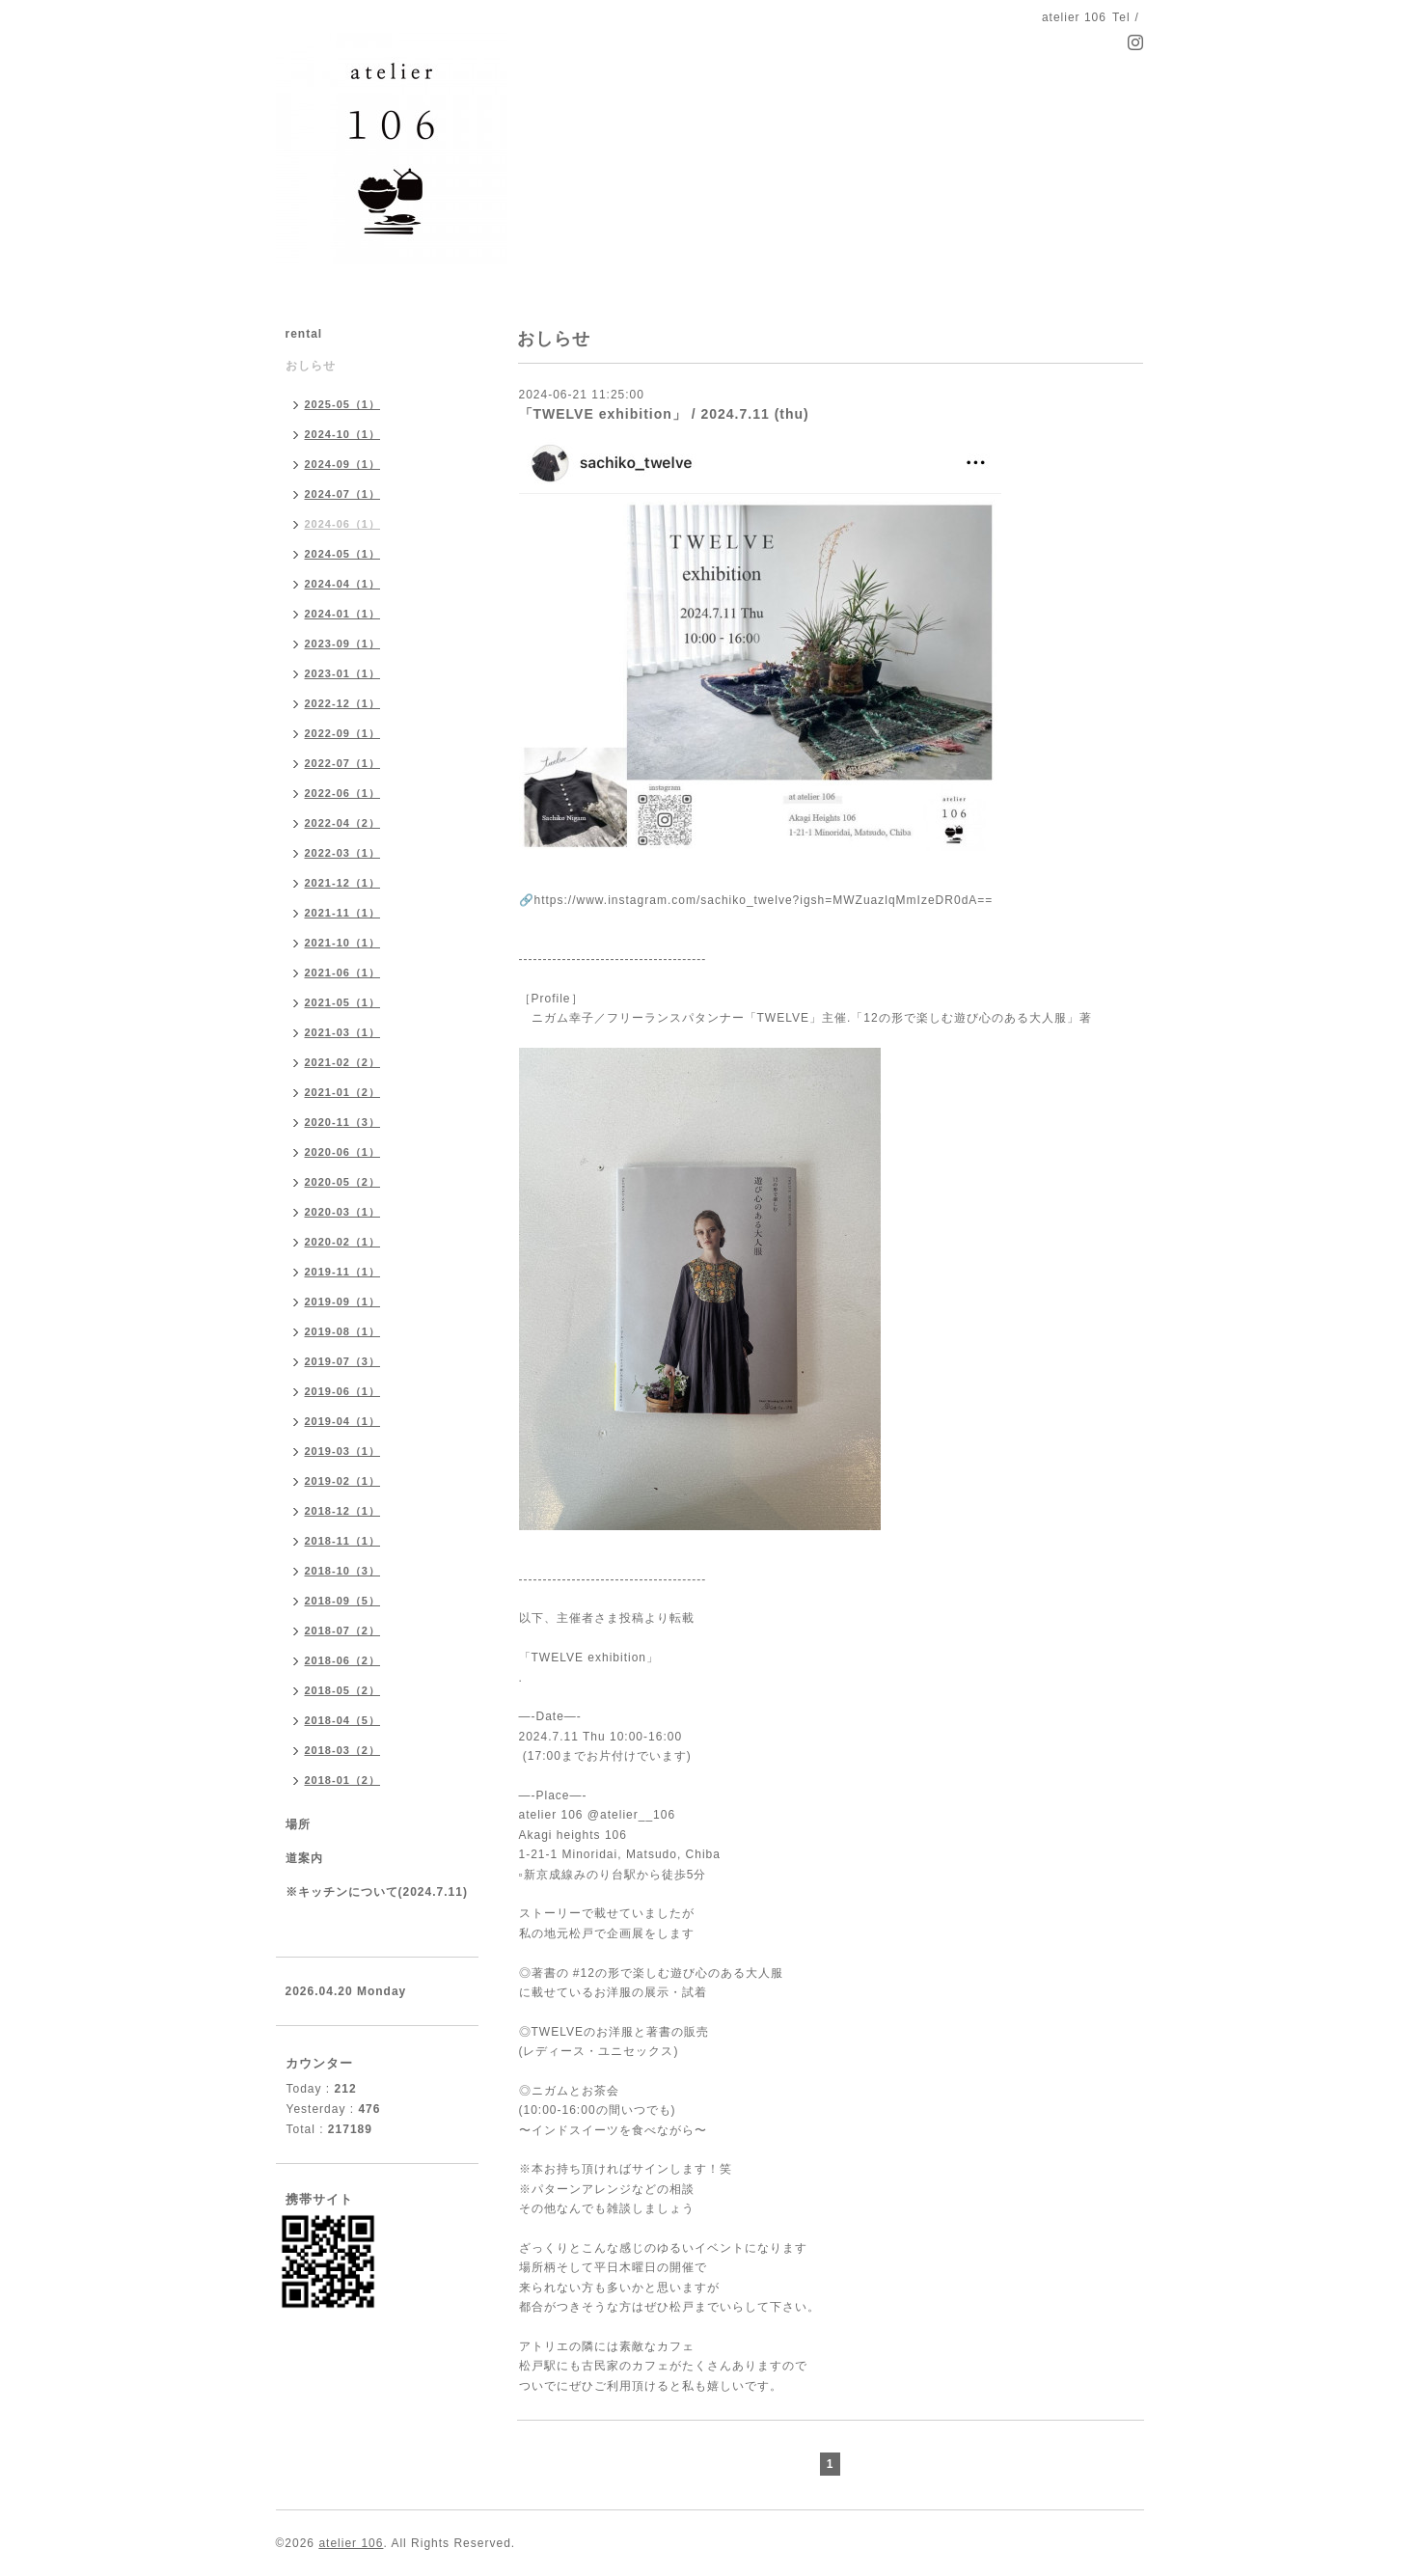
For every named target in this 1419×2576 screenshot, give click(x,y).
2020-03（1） (343, 1212)
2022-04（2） (343, 823)
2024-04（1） (343, 583)
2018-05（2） (343, 1690)
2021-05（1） (343, 1002)
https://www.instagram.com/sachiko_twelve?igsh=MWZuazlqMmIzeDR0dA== (764, 900)
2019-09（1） (343, 1301)
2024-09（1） (343, 464)
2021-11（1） (343, 912)
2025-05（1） (343, 404)
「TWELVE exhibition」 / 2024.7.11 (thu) (664, 414)
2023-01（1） (343, 673)
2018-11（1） (343, 1541)
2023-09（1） (343, 643)
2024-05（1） (343, 554)
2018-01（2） (343, 1780)
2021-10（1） (343, 942)
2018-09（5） (343, 1600)
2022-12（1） (343, 703)
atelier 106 (350, 2543)
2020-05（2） (343, 1182)
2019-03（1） (343, 1451)
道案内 (304, 1858)
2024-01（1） (343, 613)
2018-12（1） (343, 1511)
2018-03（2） (343, 1750)
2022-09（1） (343, 733)
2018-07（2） (343, 1630)
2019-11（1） (343, 1271)
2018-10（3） (343, 1570)
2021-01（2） (343, 1092)
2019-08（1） (343, 1331)
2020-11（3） (343, 1122)
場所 (298, 1824)
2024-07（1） (343, 494)
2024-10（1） (343, 434)
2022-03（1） (343, 853)
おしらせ (311, 365)
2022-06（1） (343, 793)
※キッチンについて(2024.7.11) (377, 1892)
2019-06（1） (343, 1391)
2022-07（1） (343, 763)
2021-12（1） (343, 883)
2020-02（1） (343, 1241)
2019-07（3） (343, 1361)
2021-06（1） (343, 972)
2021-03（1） (343, 1032)
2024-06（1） (343, 524)
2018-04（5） (343, 1720)
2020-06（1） (343, 1152)
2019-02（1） (343, 1481)
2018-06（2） (343, 1660)
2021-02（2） (343, 1062)
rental (304, 334)
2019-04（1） (343, 1421)
